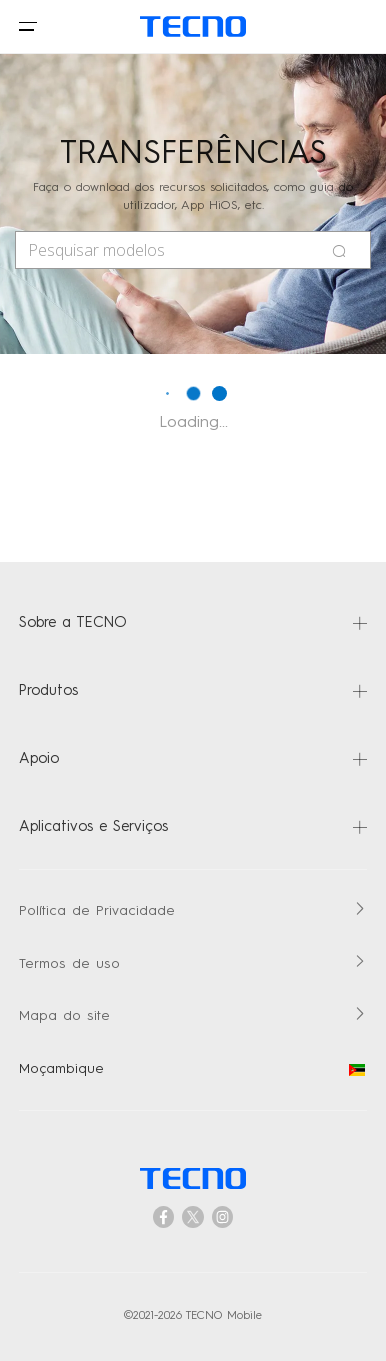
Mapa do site (64, 1016)
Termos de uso (69, 964)
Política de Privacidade (97, 911)
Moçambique (192, 1069)
